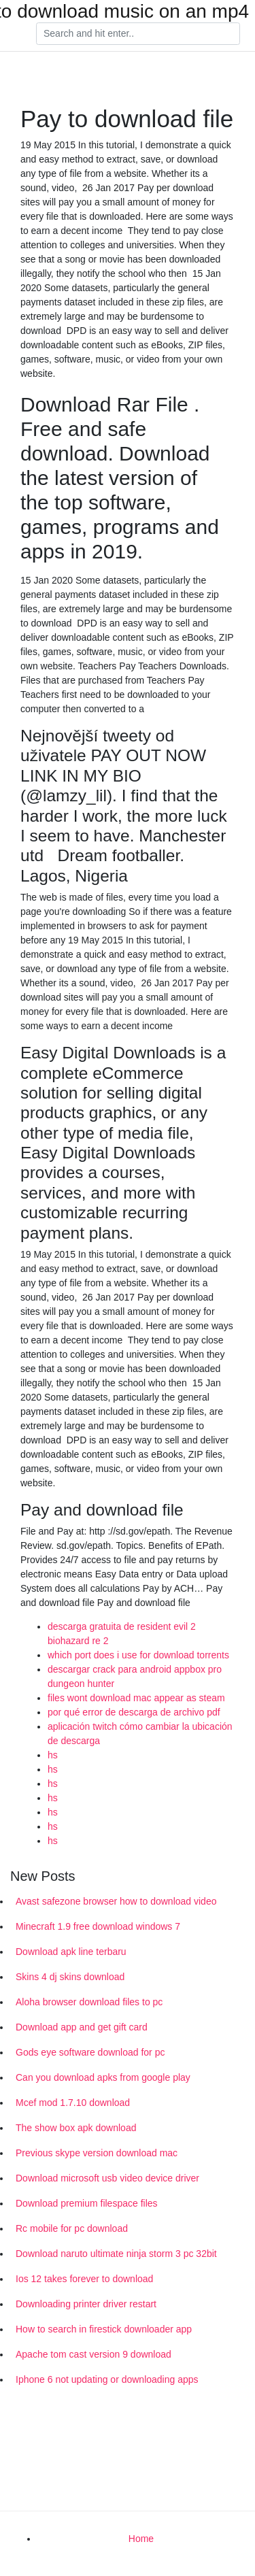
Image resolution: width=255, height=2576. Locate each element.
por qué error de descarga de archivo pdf (134, 1712)
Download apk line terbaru (71, 1951)
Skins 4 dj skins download (70, 1976)
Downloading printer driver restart (86, 2303)
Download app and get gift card (82, 2027)
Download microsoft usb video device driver (107, 2178)
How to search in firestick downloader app (104, 2329)
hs (53, 1755)
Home (141, 2538)
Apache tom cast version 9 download (93, 2354)
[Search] (138, 34)
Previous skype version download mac (96, 2152)
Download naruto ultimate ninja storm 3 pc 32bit (116, 2253)
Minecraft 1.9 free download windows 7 (98, 1926)
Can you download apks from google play (103, 2077)
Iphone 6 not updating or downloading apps (107, 2379)
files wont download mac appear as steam (136, 1697)
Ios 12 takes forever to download (84, 2278)
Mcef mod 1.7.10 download (73, 2102)
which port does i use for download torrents (138, 1655)
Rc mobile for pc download (72, 2228)
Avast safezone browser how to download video (116, 1901)
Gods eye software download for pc (90, 2052)
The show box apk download (76, 2127)
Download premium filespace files (87, 2203)
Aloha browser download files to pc (89, 2001)
